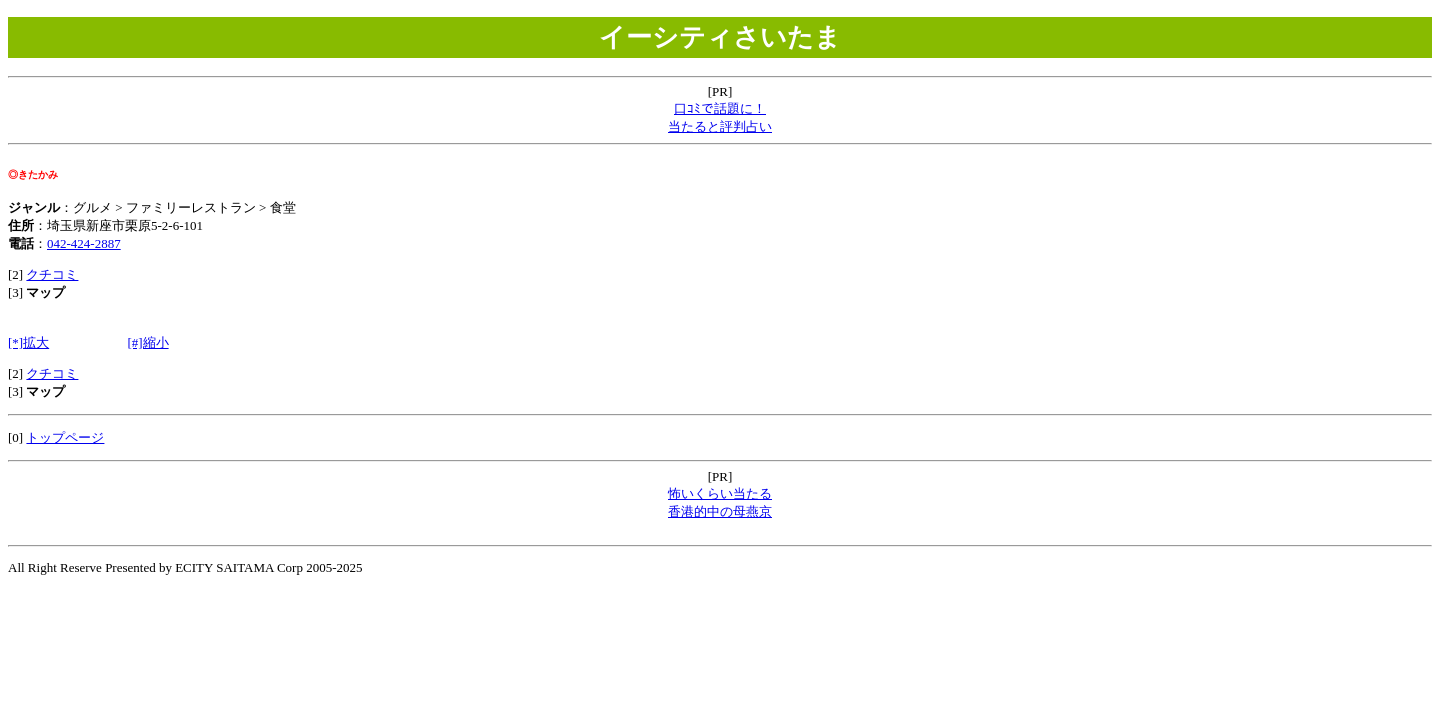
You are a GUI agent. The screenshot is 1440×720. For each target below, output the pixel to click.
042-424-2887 (84, 243)
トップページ (65, 437)
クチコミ (52, 274)
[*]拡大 (28, 342)
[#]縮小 (147, 342)
